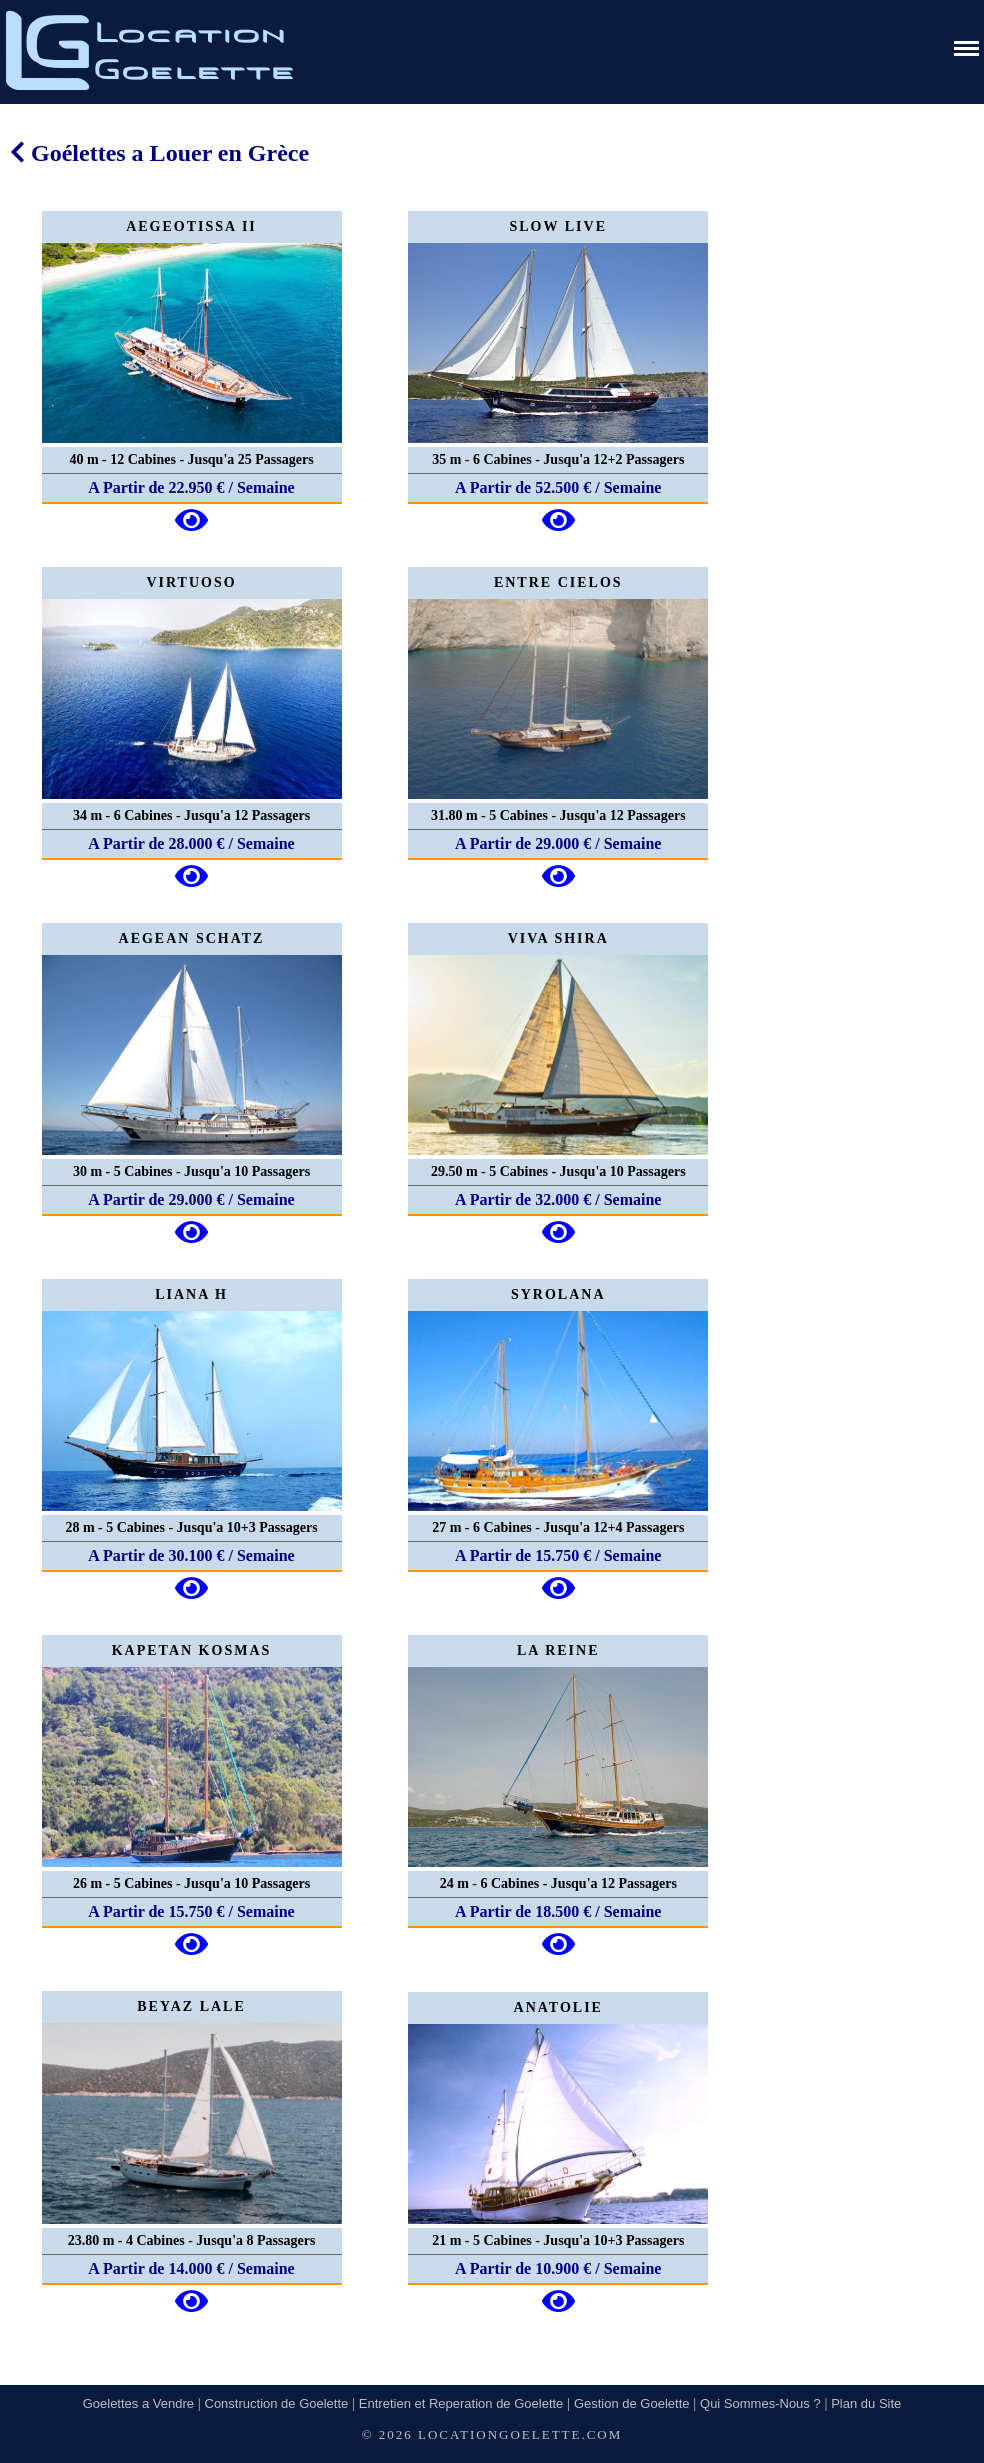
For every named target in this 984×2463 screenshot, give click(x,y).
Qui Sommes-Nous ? (760, 2403)
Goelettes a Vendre (138, 2403)
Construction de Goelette (277, 2403)
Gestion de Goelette (632, 2403)
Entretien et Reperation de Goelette (461, 2403)
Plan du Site (866, 2403)
